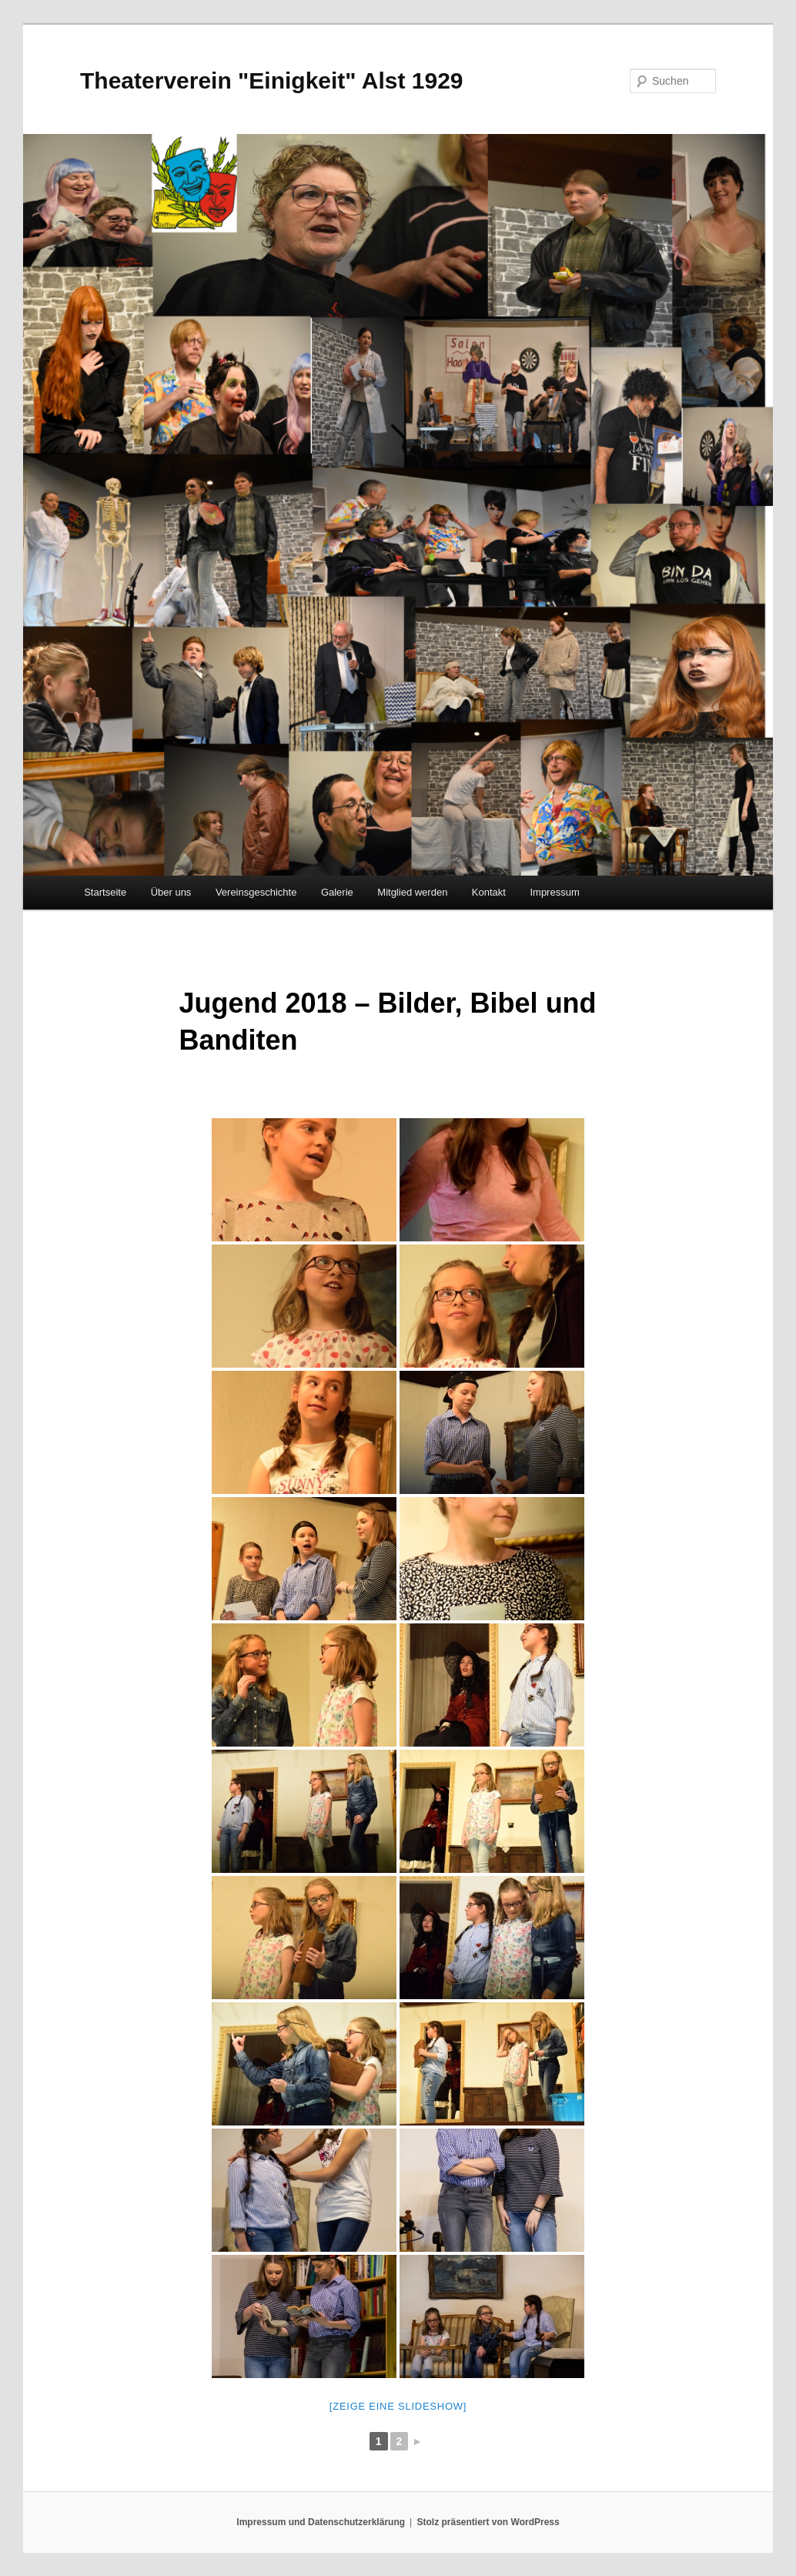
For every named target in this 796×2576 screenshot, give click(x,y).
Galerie (337, 892)
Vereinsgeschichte (256, 892)
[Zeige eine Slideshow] (398, 2406)
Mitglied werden (412, 892)
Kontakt (489, 892)
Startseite (105, 892)
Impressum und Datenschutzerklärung (320, 2522)
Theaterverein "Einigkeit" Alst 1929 (271, 80)
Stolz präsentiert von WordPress (488, 2522)
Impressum (554, 892)
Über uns (171, 892)
